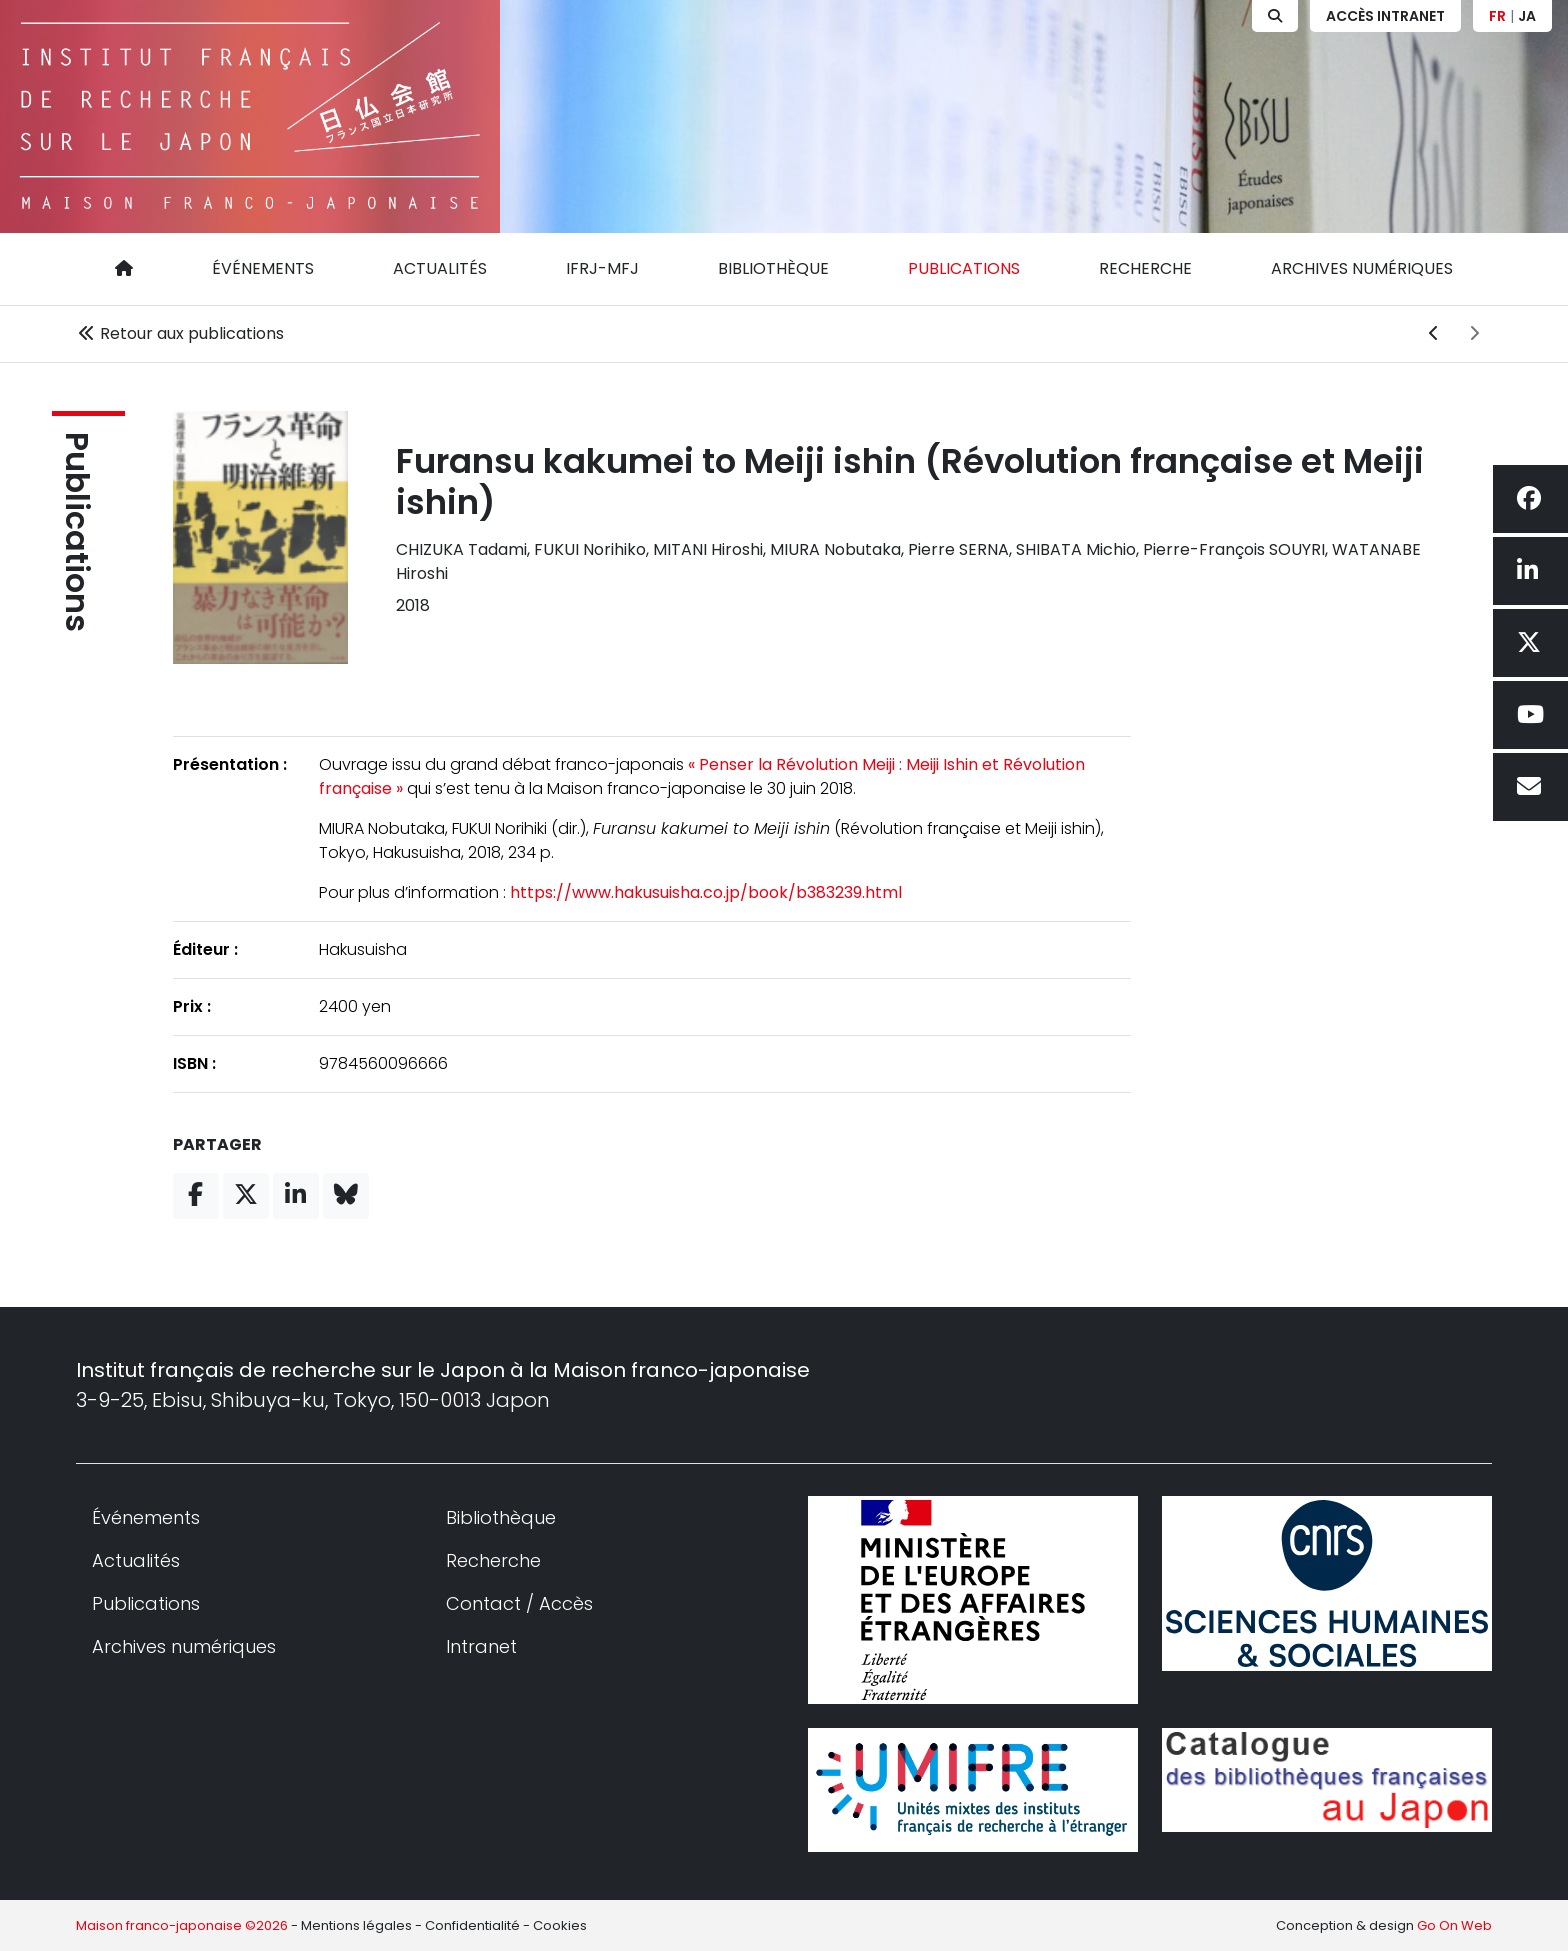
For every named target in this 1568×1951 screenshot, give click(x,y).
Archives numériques (1362, 268)
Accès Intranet (1385, 16)
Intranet (481, 1646)
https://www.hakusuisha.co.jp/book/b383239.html (705, 892)
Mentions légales (356, 1925)
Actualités (440, 268)
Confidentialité (472, 1925)
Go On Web (1454, 1925)
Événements (263, 268)
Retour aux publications (180, 333)
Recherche (1145, 268)
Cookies (560, 1925)
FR (1497, 16)
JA (1527, 16)
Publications (964, 268)
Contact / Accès (519, 1603)
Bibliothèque (773, 268)
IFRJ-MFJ (602, 268)
